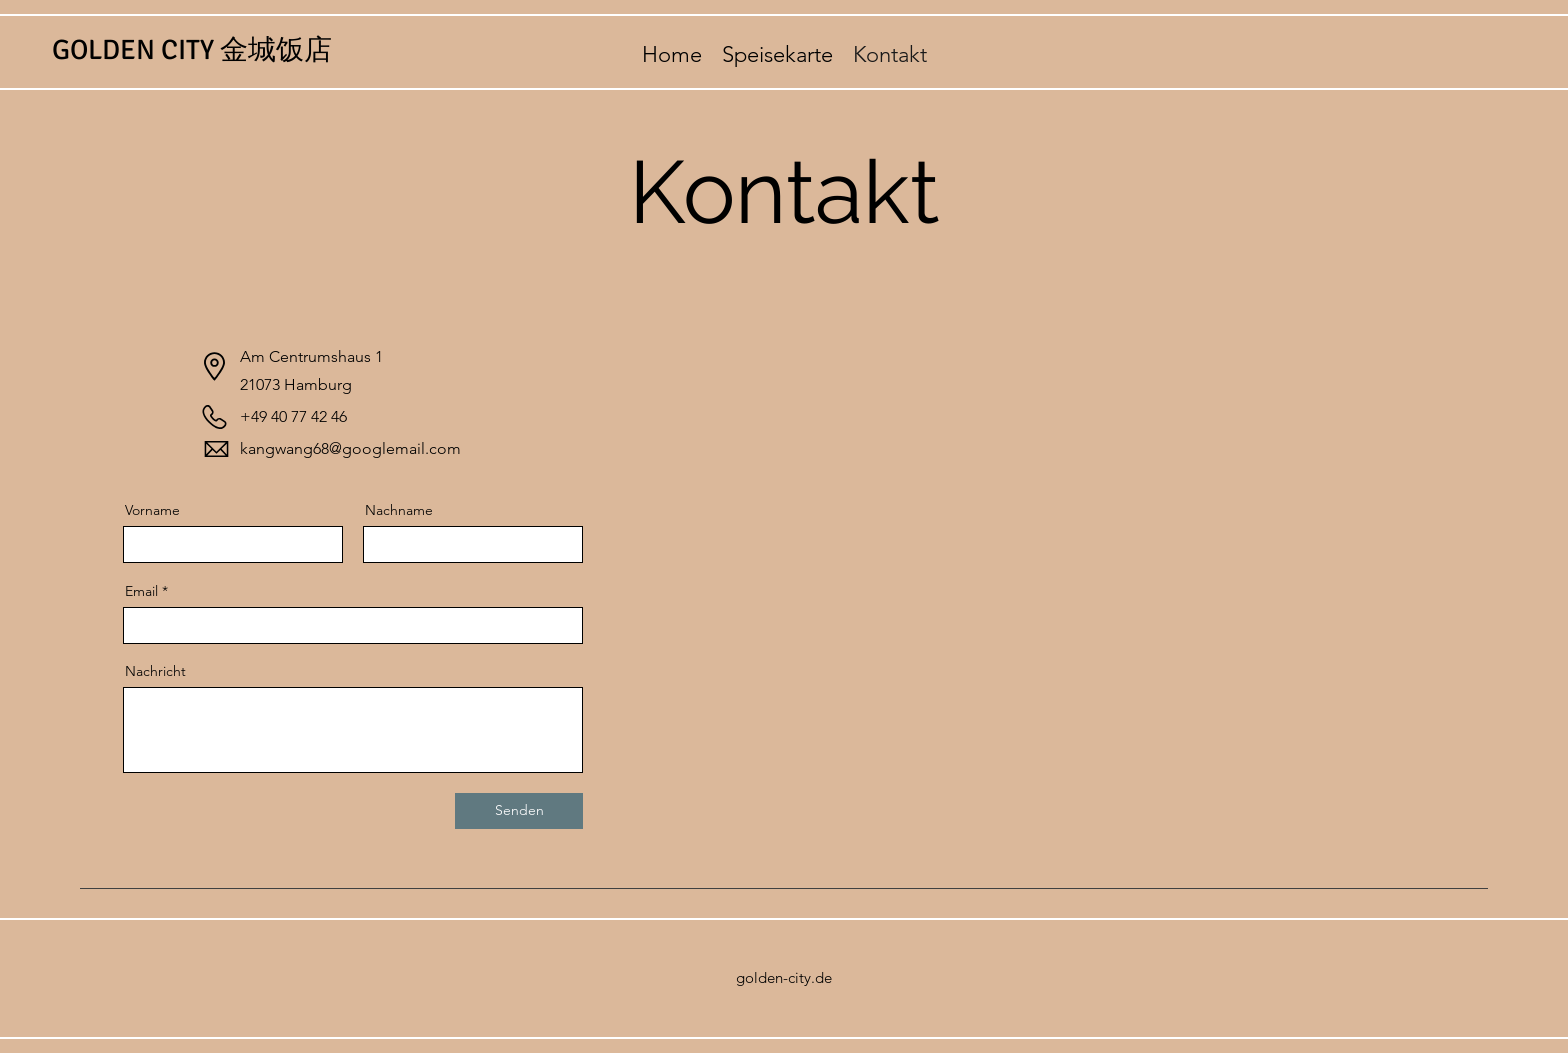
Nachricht (155, 671)
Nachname (399, 510)
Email (141, 591)
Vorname (152, 510)
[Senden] (519, 811)
